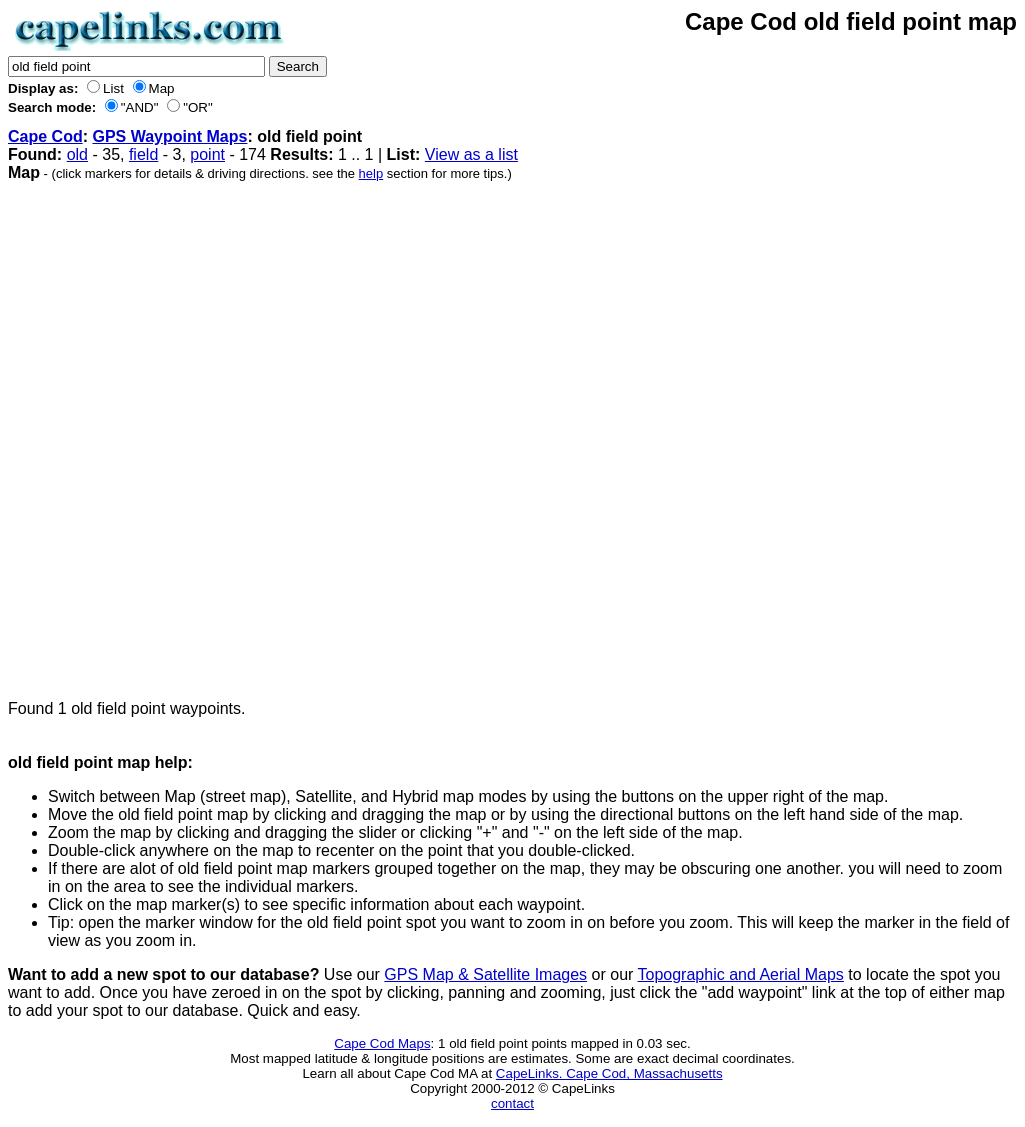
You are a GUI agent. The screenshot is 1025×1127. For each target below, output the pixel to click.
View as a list (471, 154)
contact (512, 1103)
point (207, 154)
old (77, 154)
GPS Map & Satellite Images (485, 974)
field (143, 154)
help (371, 173)
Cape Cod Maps (382, 1043)
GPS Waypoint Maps (169, 136)
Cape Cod (45, 136)
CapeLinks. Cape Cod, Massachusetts (609, 1073)
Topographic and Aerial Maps (741, 974)
